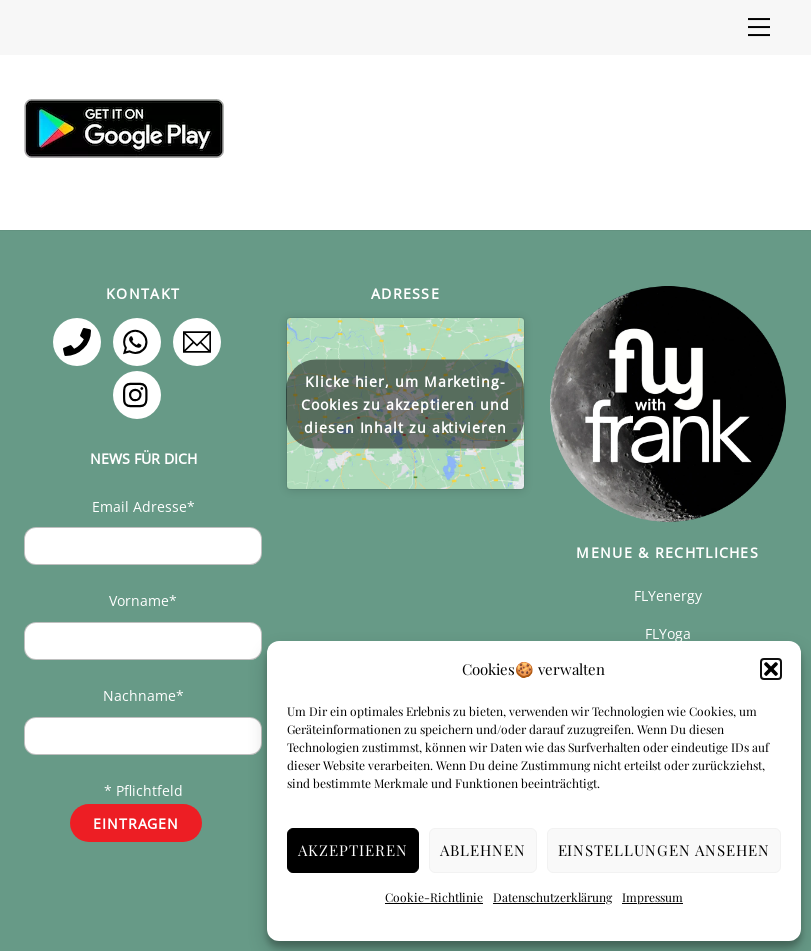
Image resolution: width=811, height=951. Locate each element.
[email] (200, 340)
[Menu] (759, 27)
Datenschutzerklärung (552, 897)
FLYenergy (668, 595)
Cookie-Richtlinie (434, 897)
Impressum (652, 897)
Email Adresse (143, 506)
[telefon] (80, 340)
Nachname (143, 695)
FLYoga (668, 633)
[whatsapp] (140, 340)
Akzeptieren (353, 850)
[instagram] (140, 393)
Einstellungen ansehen (664, 850)
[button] (771, 669)
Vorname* (143, 600)
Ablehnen (483, 850)
